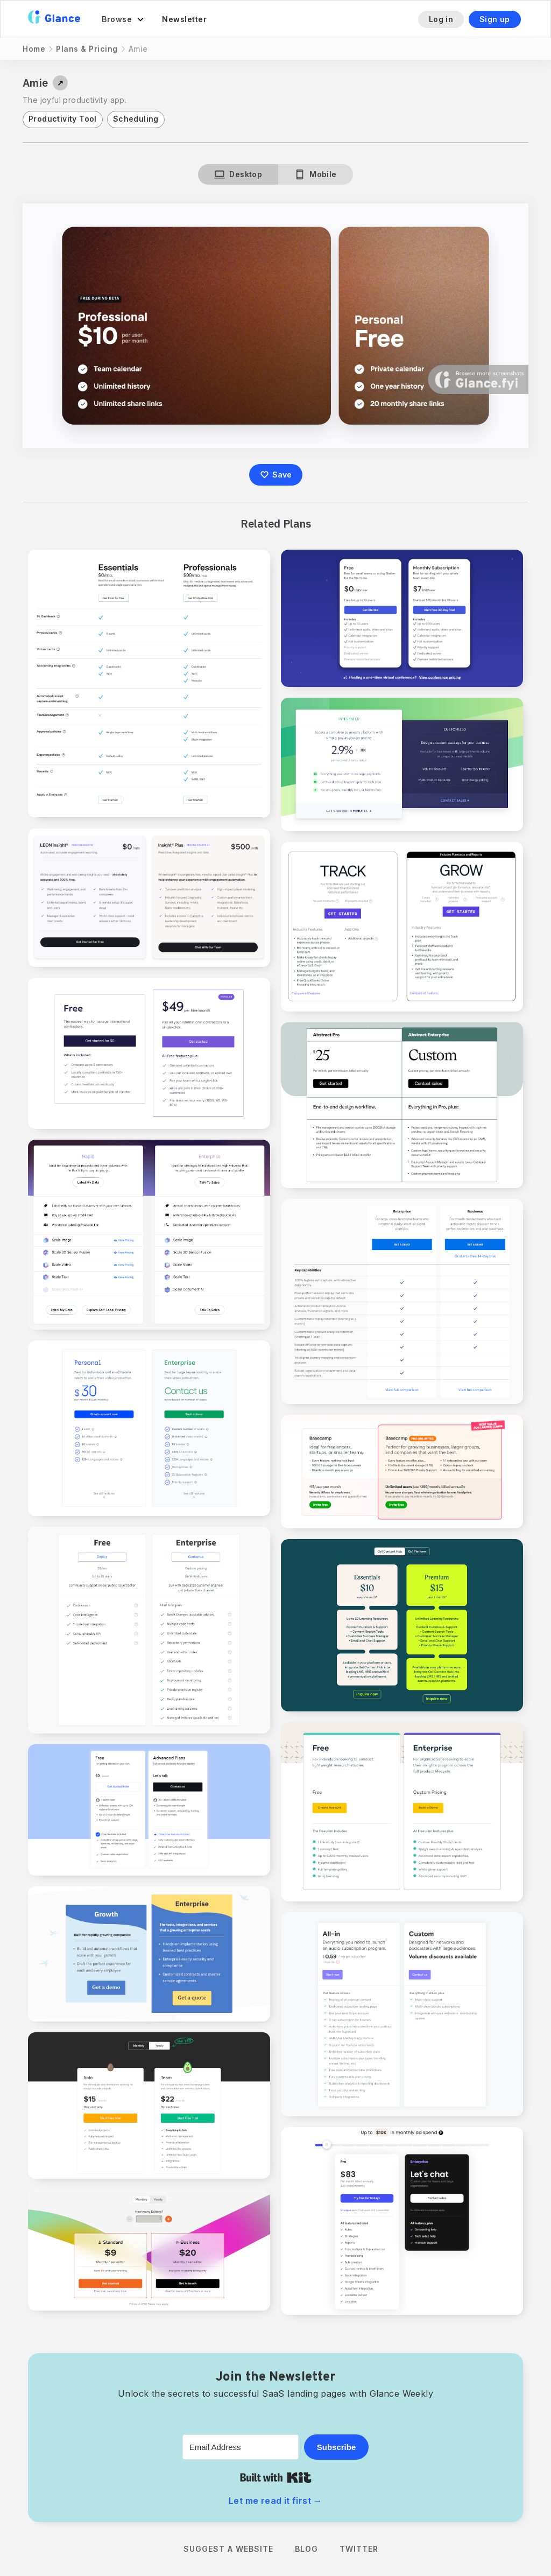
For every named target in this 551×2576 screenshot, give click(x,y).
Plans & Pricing (87, 48)
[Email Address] (240, 2447)
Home (34, 48)
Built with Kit (276, 2477)
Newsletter (184, 19)
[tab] (238, 174)
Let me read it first (275, 2500)
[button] (123, 19)
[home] (54, 19)
